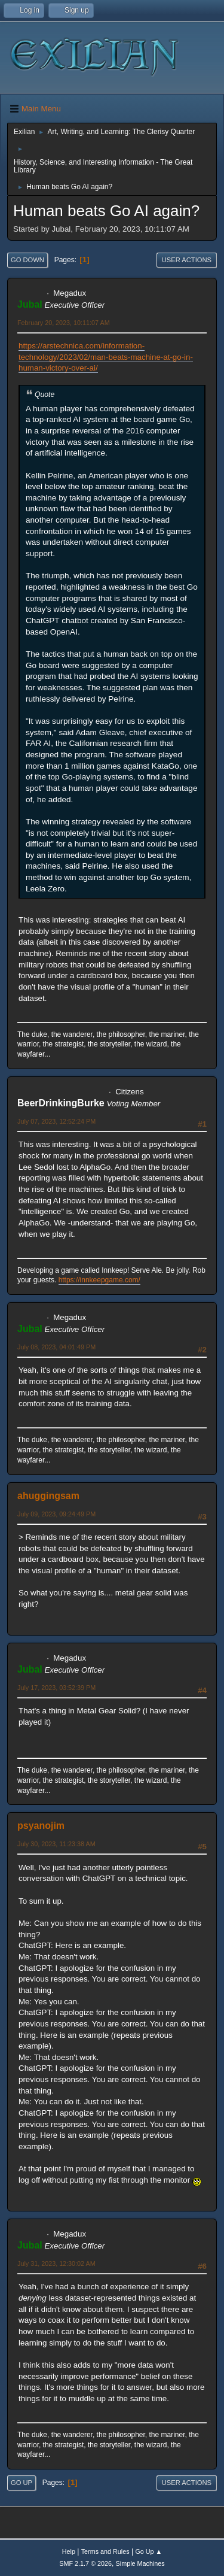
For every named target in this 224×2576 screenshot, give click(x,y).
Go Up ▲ (148, 2551)
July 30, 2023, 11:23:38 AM (56, 1843)
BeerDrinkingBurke (61, 1103)
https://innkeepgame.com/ (99, 1280)
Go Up (21, 2482)
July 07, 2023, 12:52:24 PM (56, 1121)
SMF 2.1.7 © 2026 (85, 2563)
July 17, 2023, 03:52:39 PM (56, 1687)
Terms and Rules (105, 2551)
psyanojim (41, 1826)
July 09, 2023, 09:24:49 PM (56, 1514)
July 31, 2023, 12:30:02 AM (56, 2263)
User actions (186, 259)
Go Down (27, 259)
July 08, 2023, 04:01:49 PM (56, 1347)
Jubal (29, 304)
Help (68, 2551)
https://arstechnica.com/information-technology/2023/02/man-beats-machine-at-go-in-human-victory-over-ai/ (106, 356)
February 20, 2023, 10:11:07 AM (63, 322)
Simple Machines (140, 2563)
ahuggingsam (48, 1496)
